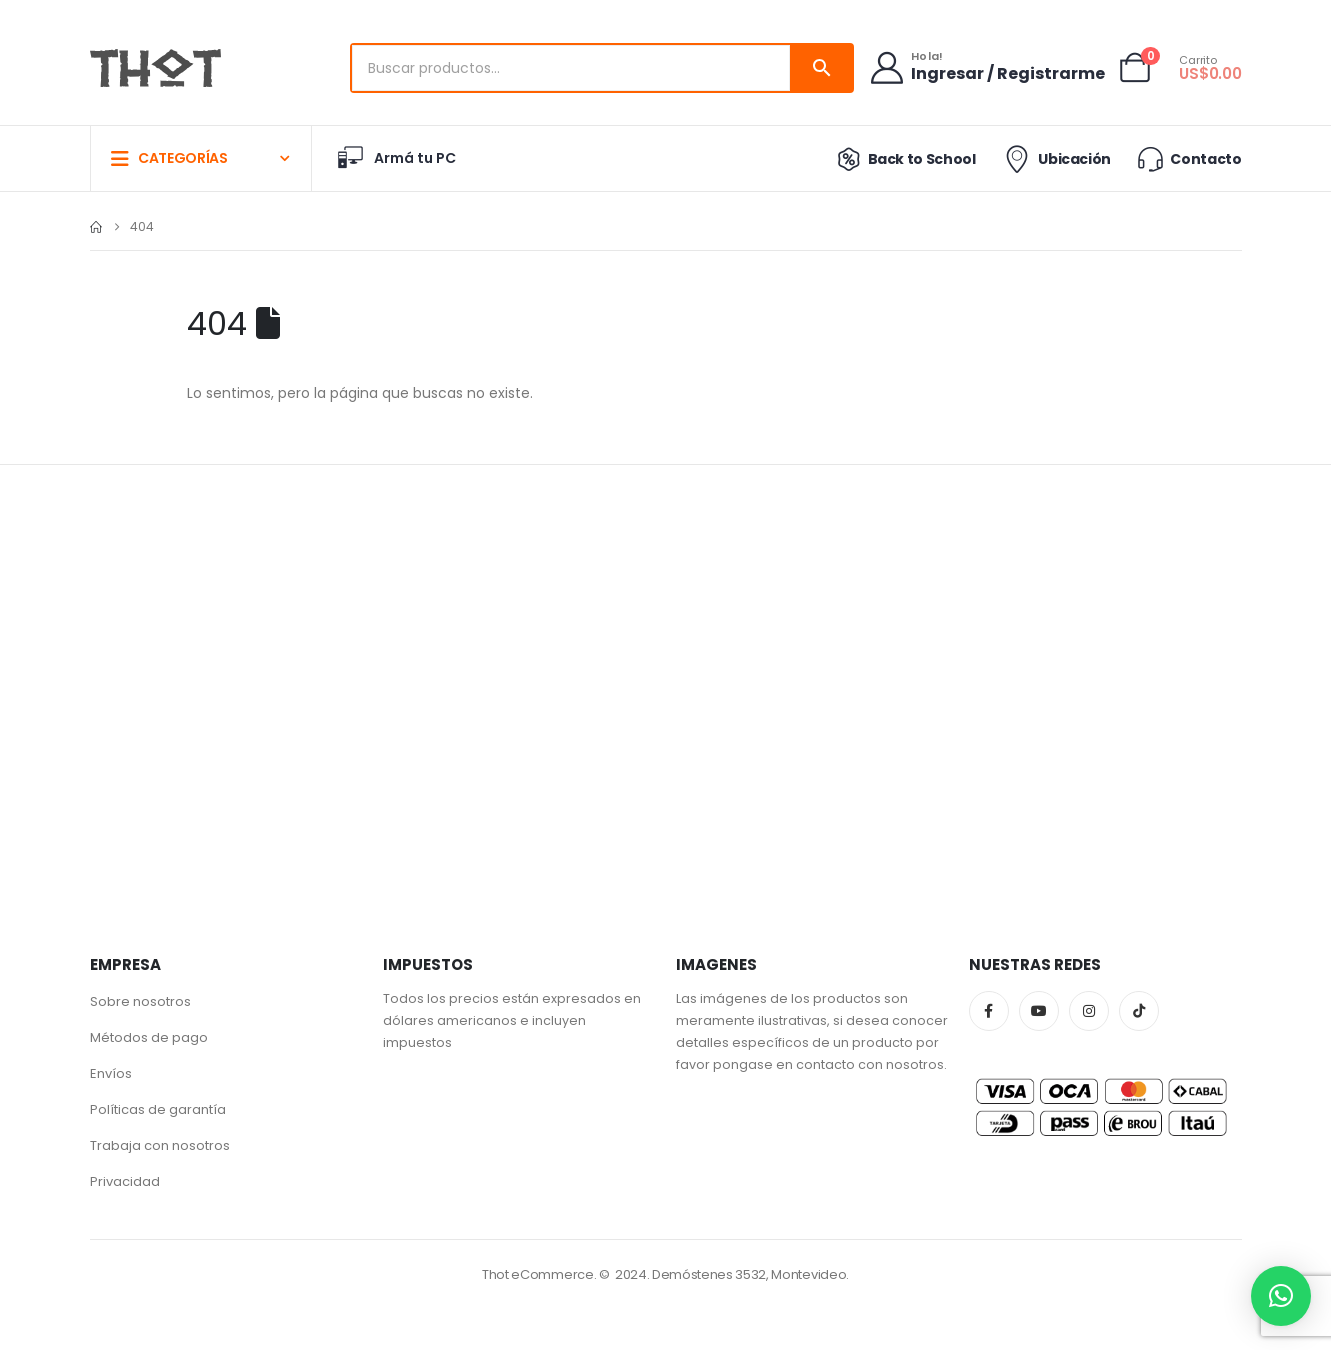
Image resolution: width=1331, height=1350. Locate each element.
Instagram (1089, 1011)
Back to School (902, 159)
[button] (1281, 1296)
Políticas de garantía (158, 1109)
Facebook (989, 1011)
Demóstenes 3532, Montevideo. (750, 1274)
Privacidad (125, 1181)
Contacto (1188, 158)
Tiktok (1139, 1011)
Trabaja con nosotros (160, 1145)
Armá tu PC (396, 158)
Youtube (1039, 1011)
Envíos (111, 1073)
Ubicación (1055, 159)
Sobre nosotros (140, 1001)
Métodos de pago (149, 1037)
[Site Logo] (155, 68)
